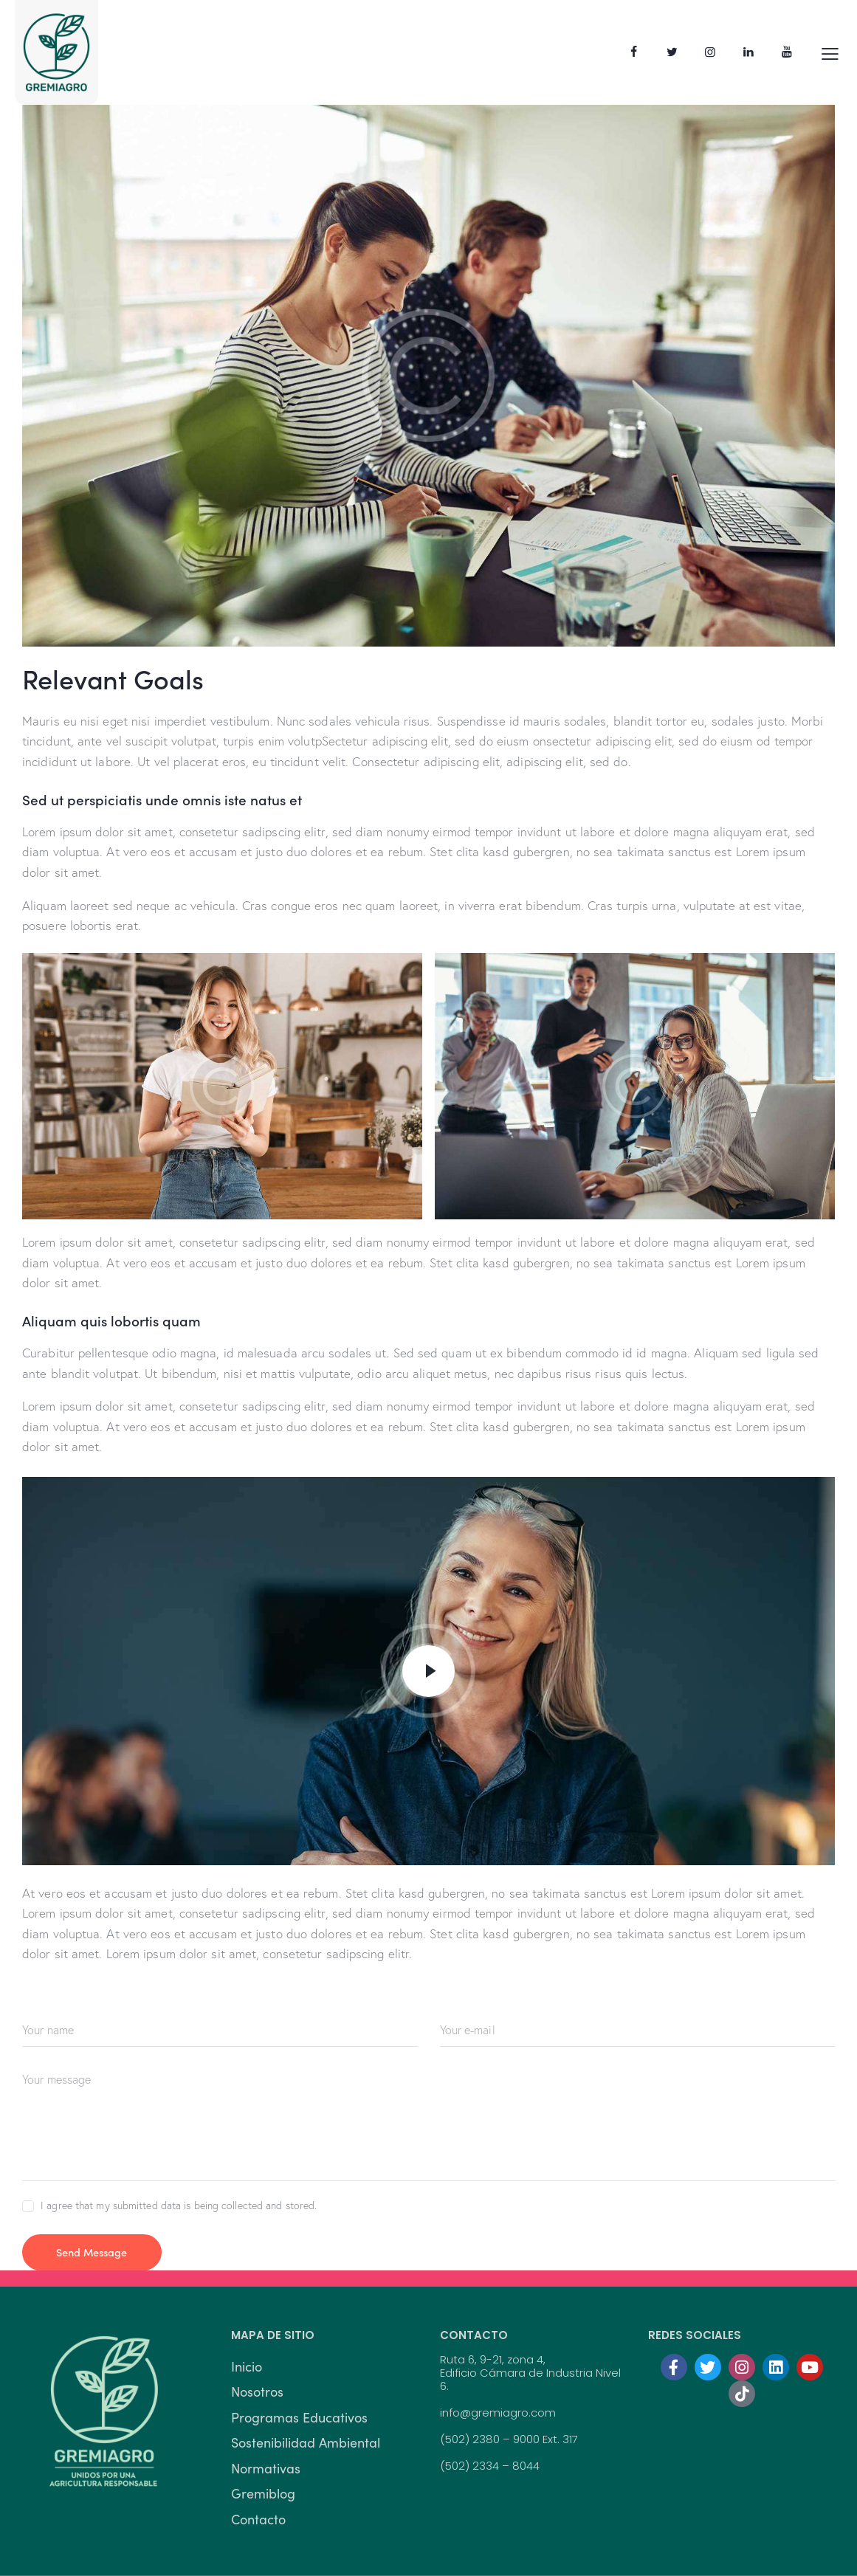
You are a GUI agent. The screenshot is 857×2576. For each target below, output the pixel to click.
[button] (830, 52)
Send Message (100, 2252)
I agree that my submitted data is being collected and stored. (179, 2205)
